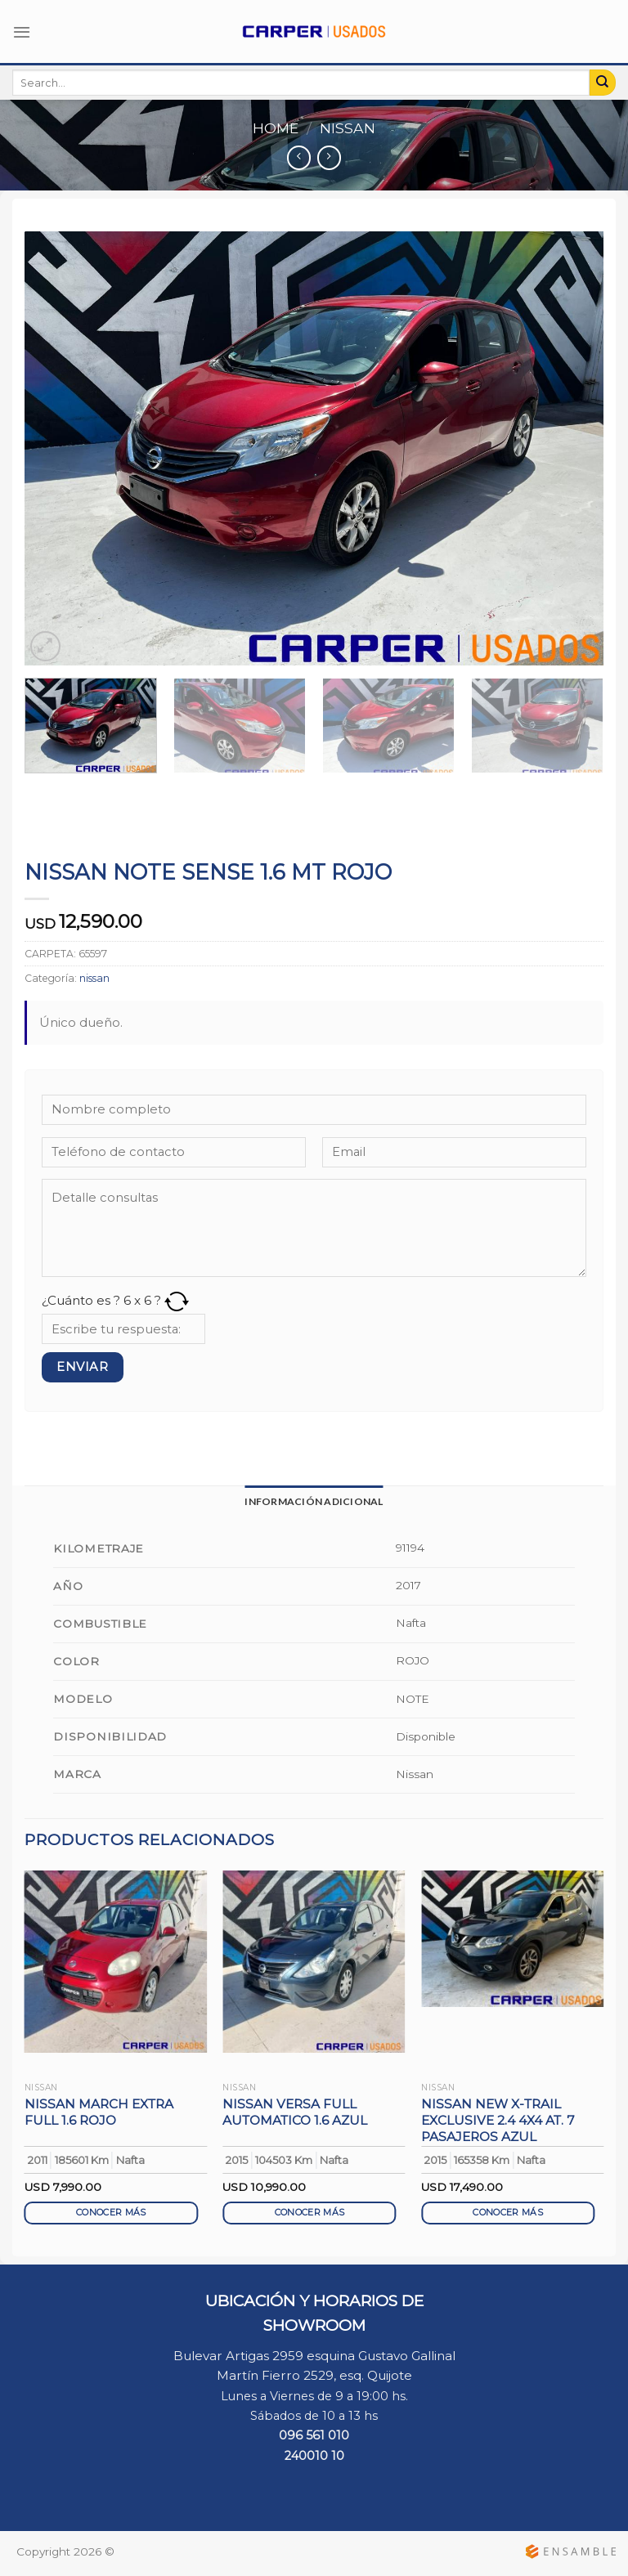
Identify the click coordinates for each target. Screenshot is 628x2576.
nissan (347, 128)
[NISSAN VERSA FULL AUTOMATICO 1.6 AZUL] (313, 1961)
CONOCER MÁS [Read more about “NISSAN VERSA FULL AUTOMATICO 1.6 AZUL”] (310, 2212)
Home (275, 128)
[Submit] (603, 82)
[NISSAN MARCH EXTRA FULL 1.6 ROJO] (116, 1961)
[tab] (313, 1501)
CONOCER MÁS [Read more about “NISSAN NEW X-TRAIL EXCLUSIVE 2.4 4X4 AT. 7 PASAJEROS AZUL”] (508, 2212)
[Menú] (21, 32)
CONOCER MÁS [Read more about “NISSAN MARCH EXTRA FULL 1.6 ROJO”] (111, 2212)
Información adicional (313, 1501)
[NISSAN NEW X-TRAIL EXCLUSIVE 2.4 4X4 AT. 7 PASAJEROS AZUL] (512, 1938)
